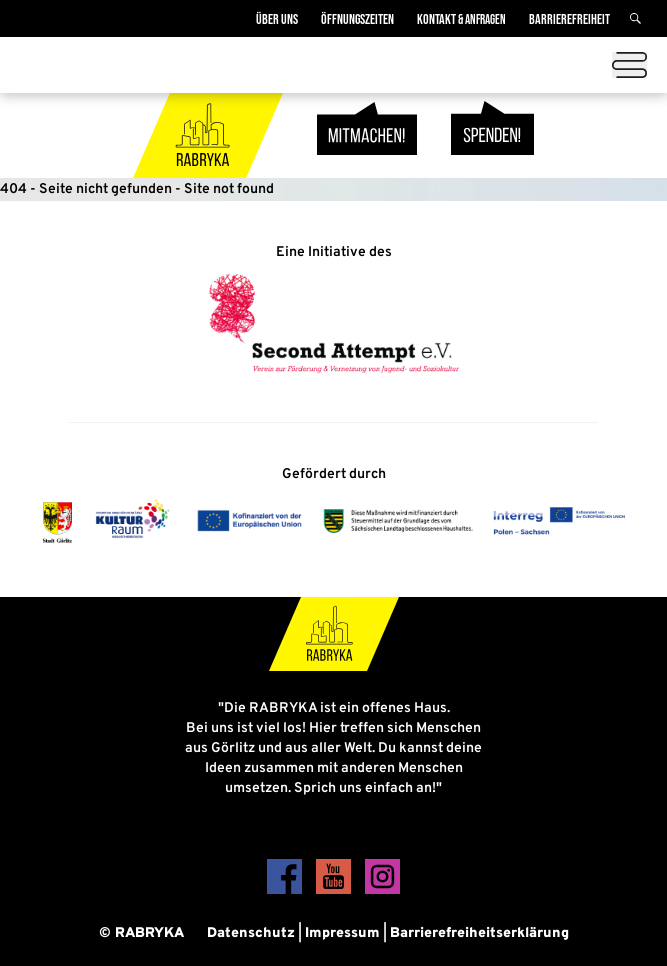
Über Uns (277, 19)
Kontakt (461, 19)
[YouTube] (335, 890)
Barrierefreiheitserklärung (479, 933)
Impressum (342, 933)
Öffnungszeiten (357, 19)
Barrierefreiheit (569, 19)
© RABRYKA (141, 933)
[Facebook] (286, 890)
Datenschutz (251, 933)
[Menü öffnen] (629, 65)
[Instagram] (382, 890)
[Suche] (638, 19)
